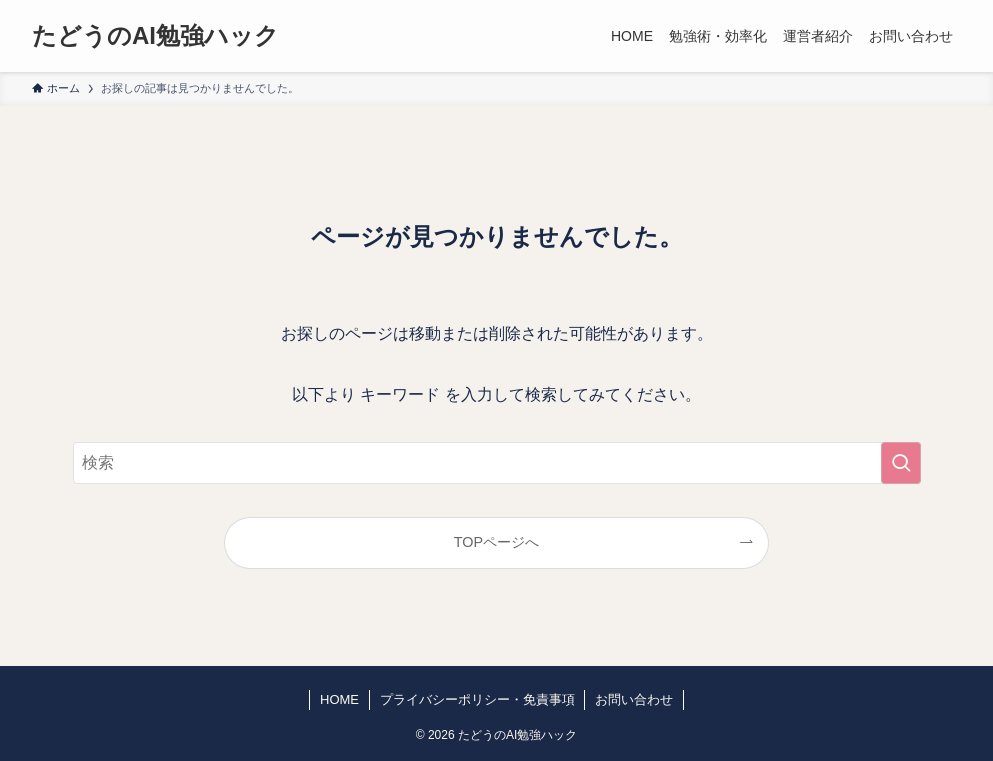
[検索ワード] (497, 463)
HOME (339, 699)
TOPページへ (496, 542)
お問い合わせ (634, 699)
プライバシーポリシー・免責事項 (477, 699)
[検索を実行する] (901, 463)
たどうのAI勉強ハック (155, 36)
